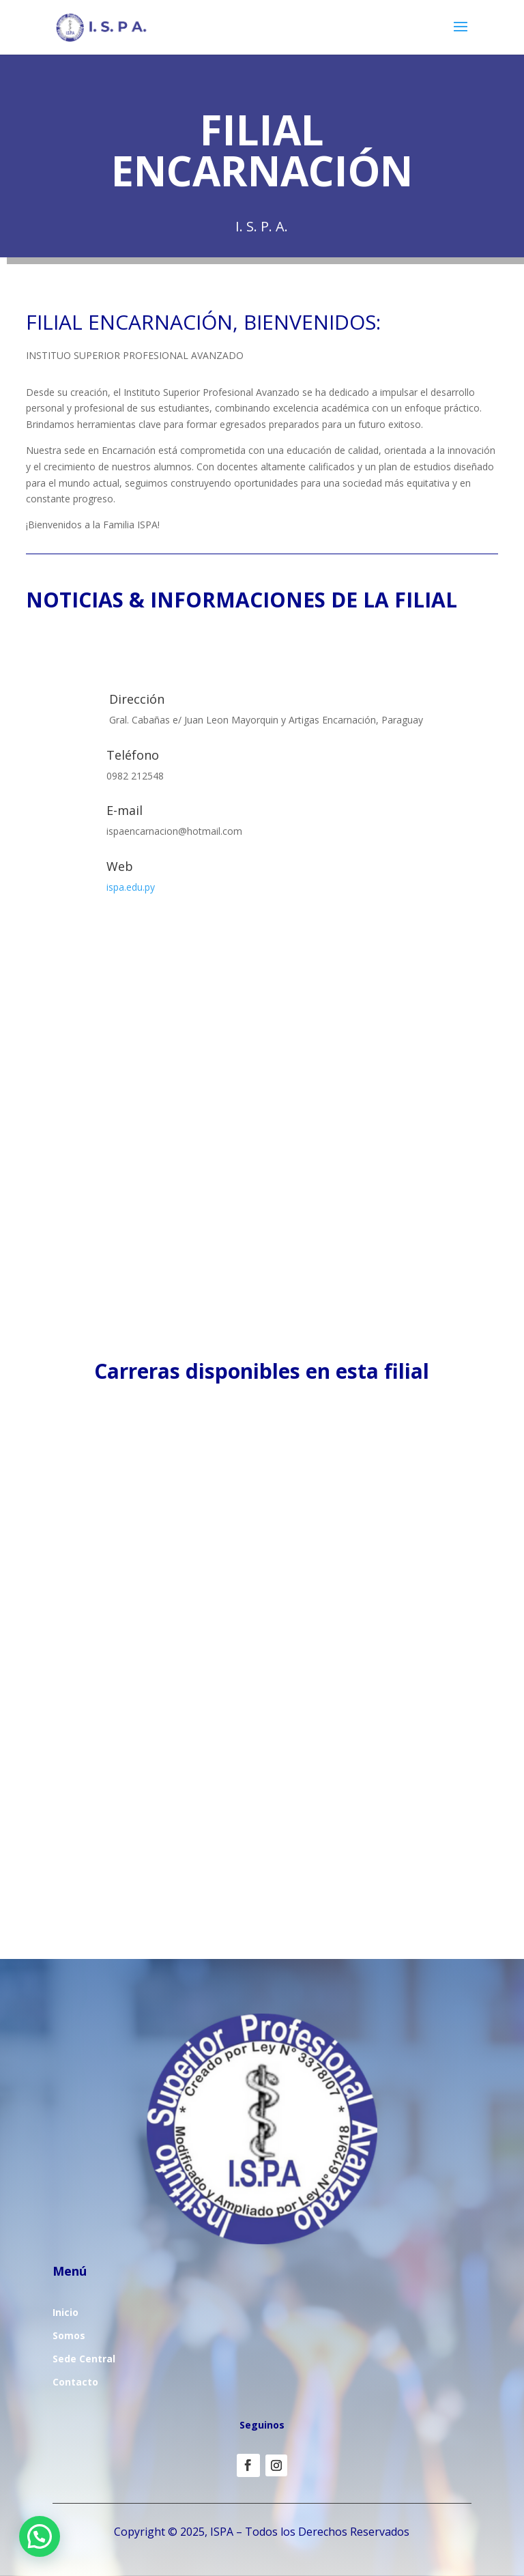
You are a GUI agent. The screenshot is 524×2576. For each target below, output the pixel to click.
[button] (39, 2536)
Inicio (65, 2312)
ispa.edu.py (130, 887)
